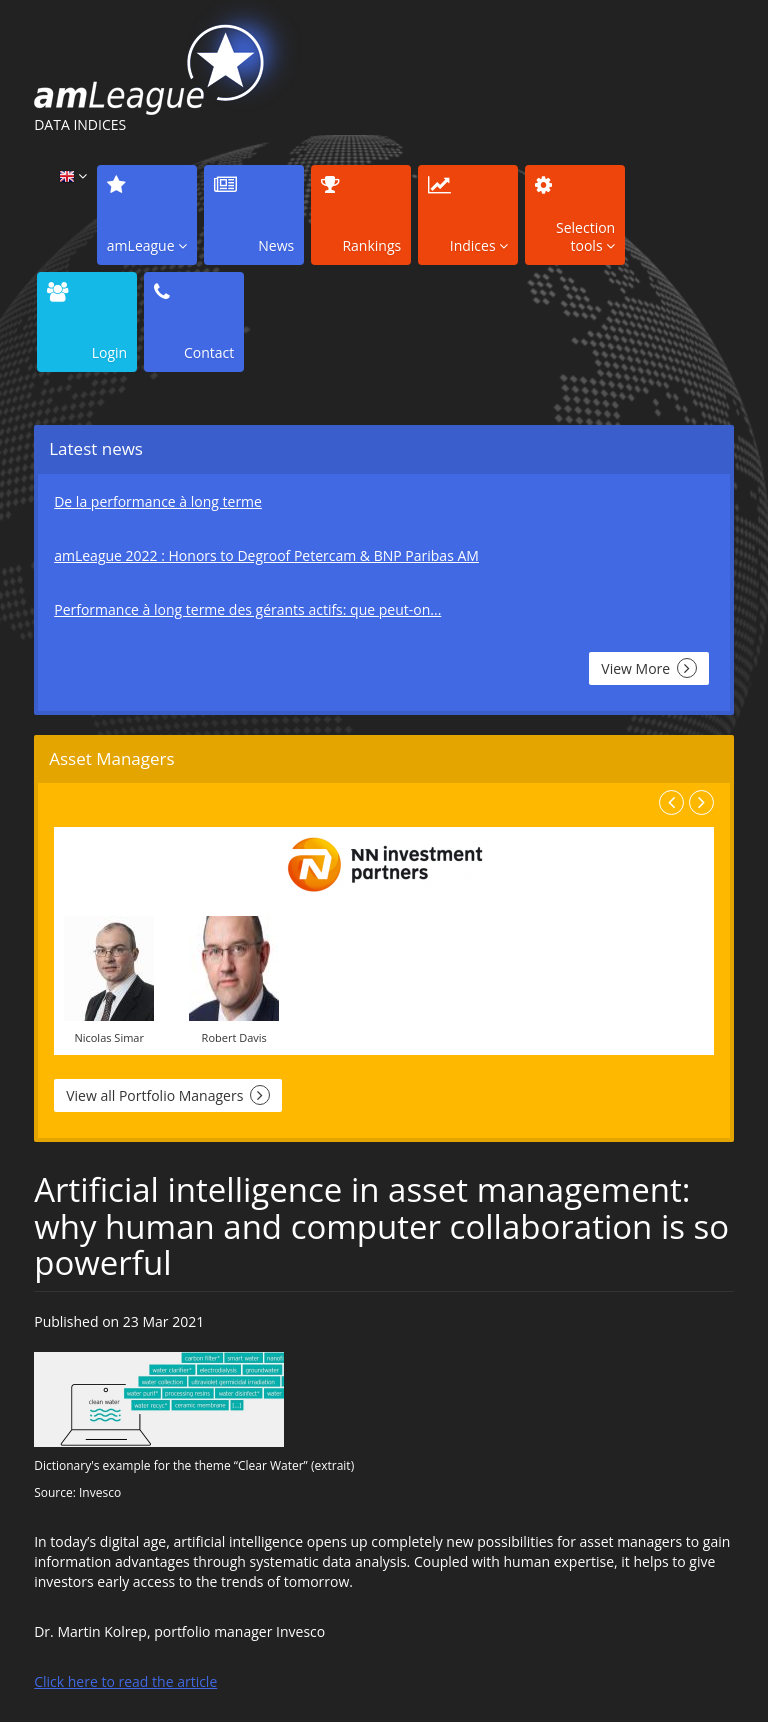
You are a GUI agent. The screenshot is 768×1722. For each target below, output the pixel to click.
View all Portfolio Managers (168, 1095)
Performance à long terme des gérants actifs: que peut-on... (247, 609)
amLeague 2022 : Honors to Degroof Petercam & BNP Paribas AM (266, 555)
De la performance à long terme (158, 501)
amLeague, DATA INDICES (170, 57)
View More (648, 668)
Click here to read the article (125, 1681)
